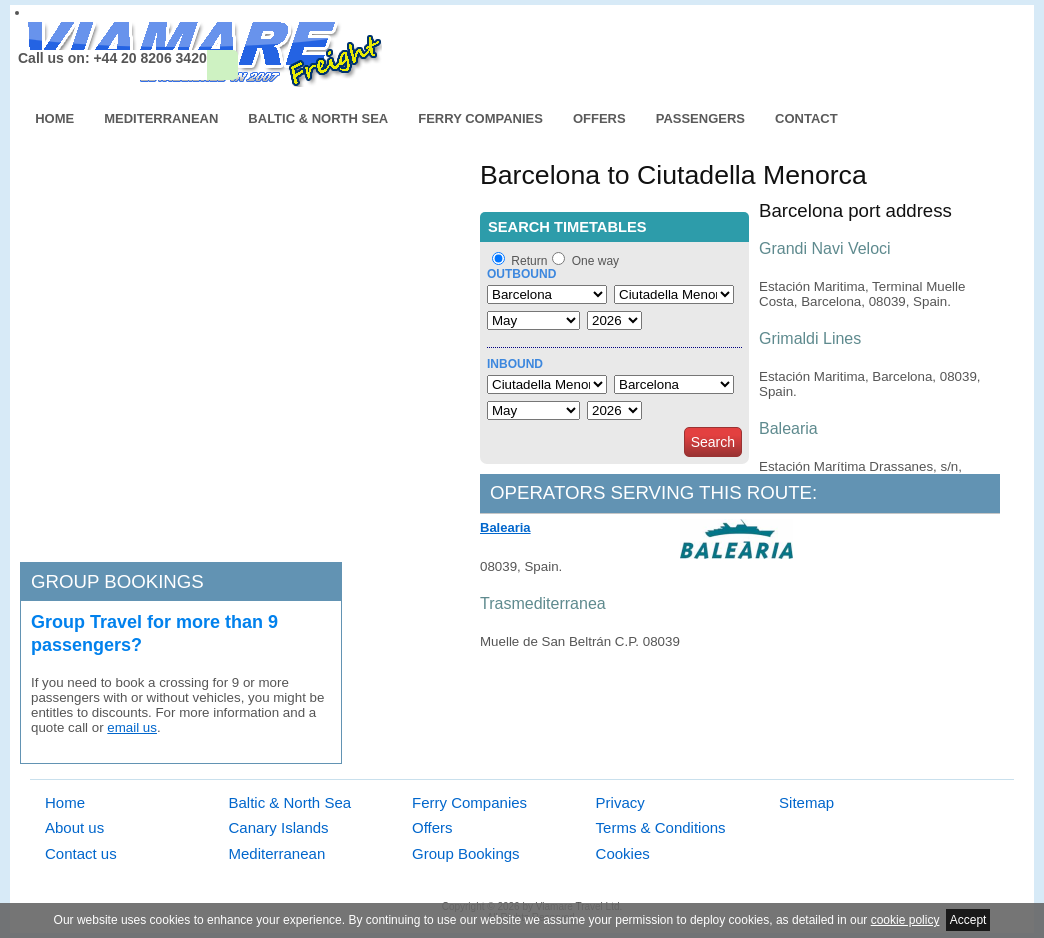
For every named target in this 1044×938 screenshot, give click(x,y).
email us (132, 727)
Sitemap (806, 802)
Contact (806, 118)
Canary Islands (279, 827)
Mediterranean (161, 118)
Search (713, 442)
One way (595, 261)
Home (54, 118)
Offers (599, 118)
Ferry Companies (480, 118)
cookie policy (905, 920)
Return (529, 261)
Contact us (81, 853)
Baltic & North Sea (318, 118)
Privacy (620, 802)
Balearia (505, 527)
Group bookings (117, 581)
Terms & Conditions (661, 827)
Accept (968, 920)
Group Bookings (466, 853)
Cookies (623, 853)
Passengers (700, 118)
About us (74, 827)
